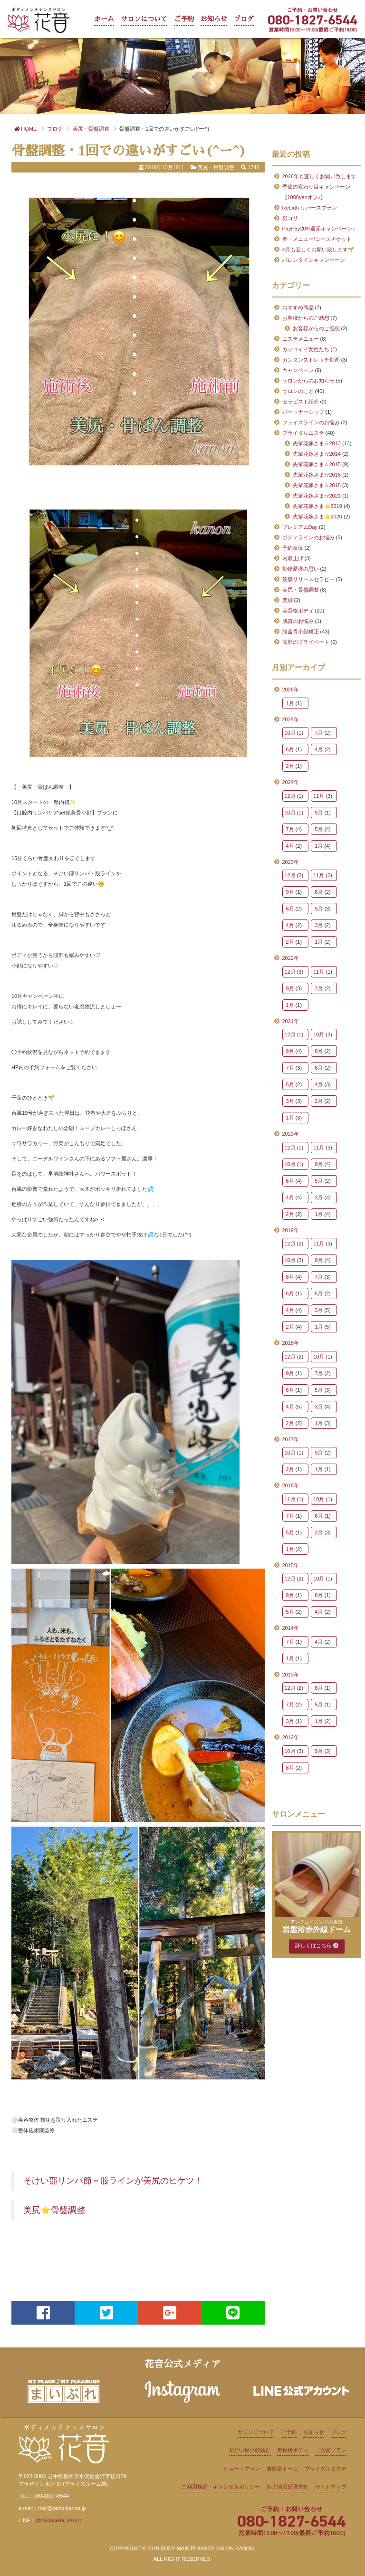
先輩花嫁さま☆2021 (317, 495)
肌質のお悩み (298, 621)
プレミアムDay (300, 527)
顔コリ (290, 218)
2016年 (290, 1485)
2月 (290, 766)
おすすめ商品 (298, 307)
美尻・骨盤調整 (300, 590)
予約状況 (292, 548)
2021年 (290, 1021)
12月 (289, 796)
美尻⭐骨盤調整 (54, 2210)
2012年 (290, 1737)
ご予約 (184, 19)
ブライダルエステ (303, 433)
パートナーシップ (303, 412)
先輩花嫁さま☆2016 (317, 475)
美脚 (287, 600)
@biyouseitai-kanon (58, 2520)
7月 (319, 733)
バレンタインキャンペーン (313, 260)
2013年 (290, 1674)
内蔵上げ (292, 558)
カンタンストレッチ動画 (311, 360)
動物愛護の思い (300, 569)
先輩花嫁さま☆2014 (317, 454)
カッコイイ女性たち (305, 349)
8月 (319, 892)
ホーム (104, 19)
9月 (319, 812)
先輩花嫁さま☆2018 (317, 485)
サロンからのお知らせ (308, 380)
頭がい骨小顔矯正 (249, 2450)
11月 (318, 796)
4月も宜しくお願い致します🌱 (318, 249)
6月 (290, 749)
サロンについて (144, 19)
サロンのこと (298, 391)
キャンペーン (298, 370)
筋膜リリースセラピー (308, 579)
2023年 (290, 862)
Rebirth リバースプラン (309, 208)
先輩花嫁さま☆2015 (317, 464)
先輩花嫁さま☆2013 (317, 443)
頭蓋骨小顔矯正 (300, 631)
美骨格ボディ (298, 610)
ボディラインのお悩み (308, 537)
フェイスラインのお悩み (311, 422)
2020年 (290, 1134)
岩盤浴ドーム (282, 2468)
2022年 (290, 958)
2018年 (290, 1343)
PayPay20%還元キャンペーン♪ (318, 228)
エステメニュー (300, 339)
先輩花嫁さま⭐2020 (317, 516)
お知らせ (214, 19)
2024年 (290, 782)
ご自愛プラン (330, 2450)
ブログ (244, 19)
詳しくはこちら (316, 1945)
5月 (319, 829)
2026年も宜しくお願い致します (319, 176)
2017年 (290, 1439)
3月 (319, 925)
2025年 (290, 719)
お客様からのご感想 (305, 318)
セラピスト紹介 (300, 401)
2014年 (290, 1628)
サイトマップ (330, 2487)
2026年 (290, 689)
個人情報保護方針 (287, 2487)
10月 (289, 733)
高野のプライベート (305, 642)
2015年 (290, 1565)
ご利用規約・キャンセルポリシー (221, 2487)
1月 (290, 703)
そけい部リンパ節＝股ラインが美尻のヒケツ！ (113, 2180)
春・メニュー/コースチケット (317, 239)
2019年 (290, 1230)
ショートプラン (241, 2468)
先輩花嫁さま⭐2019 (317, 506)
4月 (319, 749)
